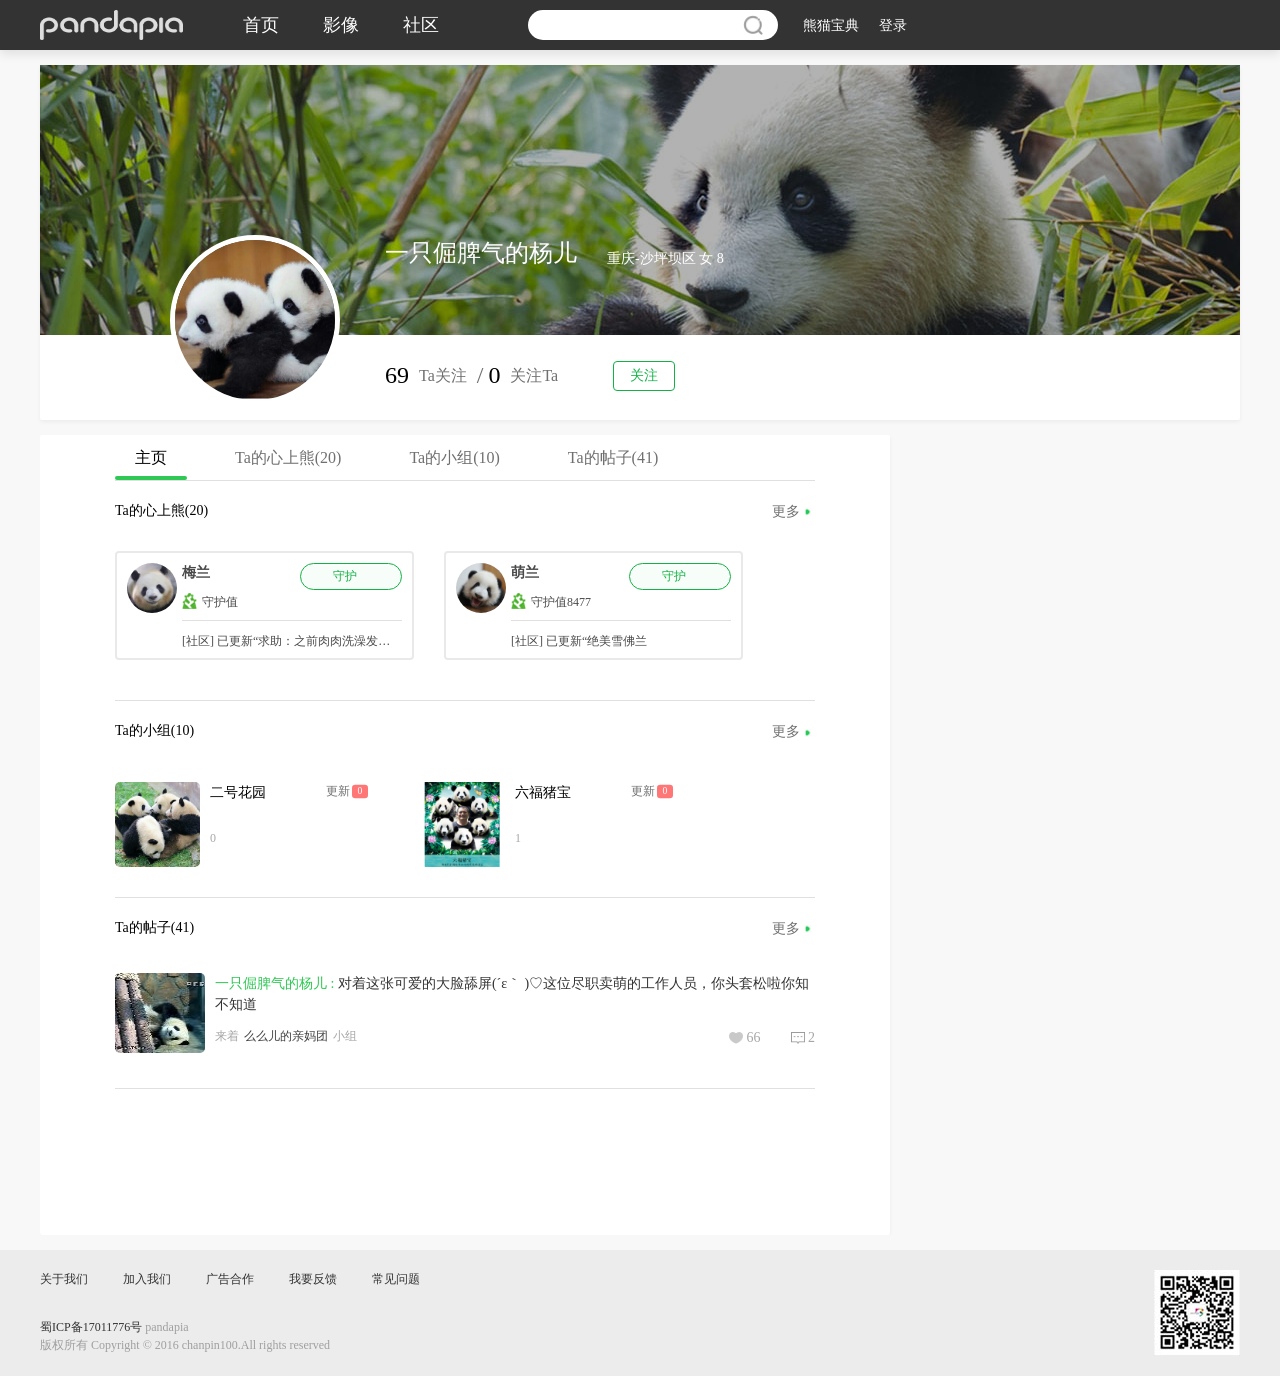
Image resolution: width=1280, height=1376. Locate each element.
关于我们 (64, 1279)
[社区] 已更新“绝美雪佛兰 (579, 641)
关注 (644, 375)
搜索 (753, 25)
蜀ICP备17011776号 (91, 1327)
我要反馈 (313, 1279)
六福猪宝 (543, 792)
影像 (341, 25)
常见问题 (396, 1279)
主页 (151, 464)
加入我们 (147, 1279)
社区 (421, 25)
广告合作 (230, 1279)
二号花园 (238, 792)
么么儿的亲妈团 (286, 1036)
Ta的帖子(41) (613, 457)
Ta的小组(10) (454, 457)
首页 (261, 25)
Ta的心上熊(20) (288, 457)
